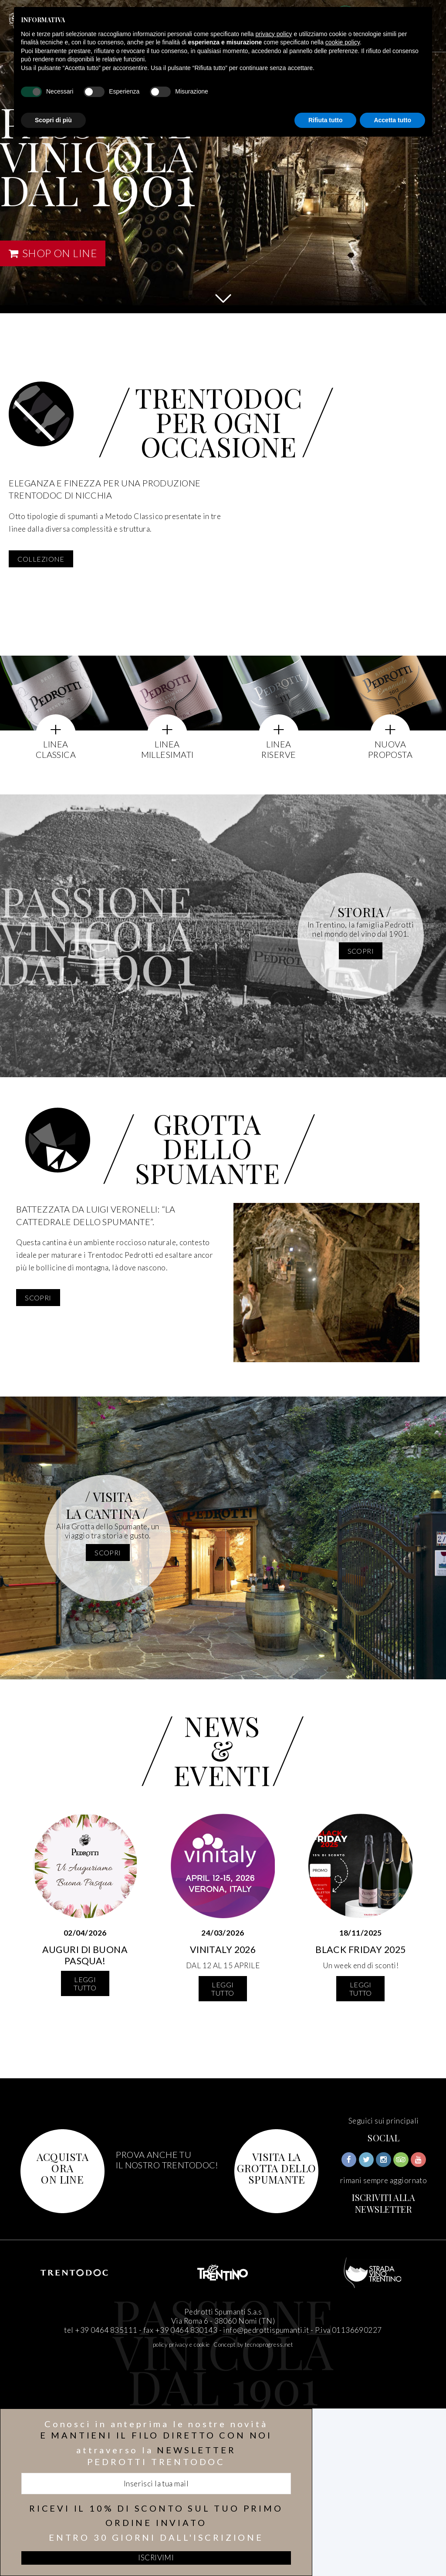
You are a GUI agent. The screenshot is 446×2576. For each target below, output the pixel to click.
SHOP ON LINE (53, 253)
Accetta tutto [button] (392, 120)
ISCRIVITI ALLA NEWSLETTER (383, 2203)
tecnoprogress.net (269, 2344)
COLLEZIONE (40, 559)
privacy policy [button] (274, 33)
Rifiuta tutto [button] (325, 120)
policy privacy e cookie (181, 2344)
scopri (361, 951)
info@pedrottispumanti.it (266, 2330)
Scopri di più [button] (53, 120)
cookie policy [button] (342, 42)
